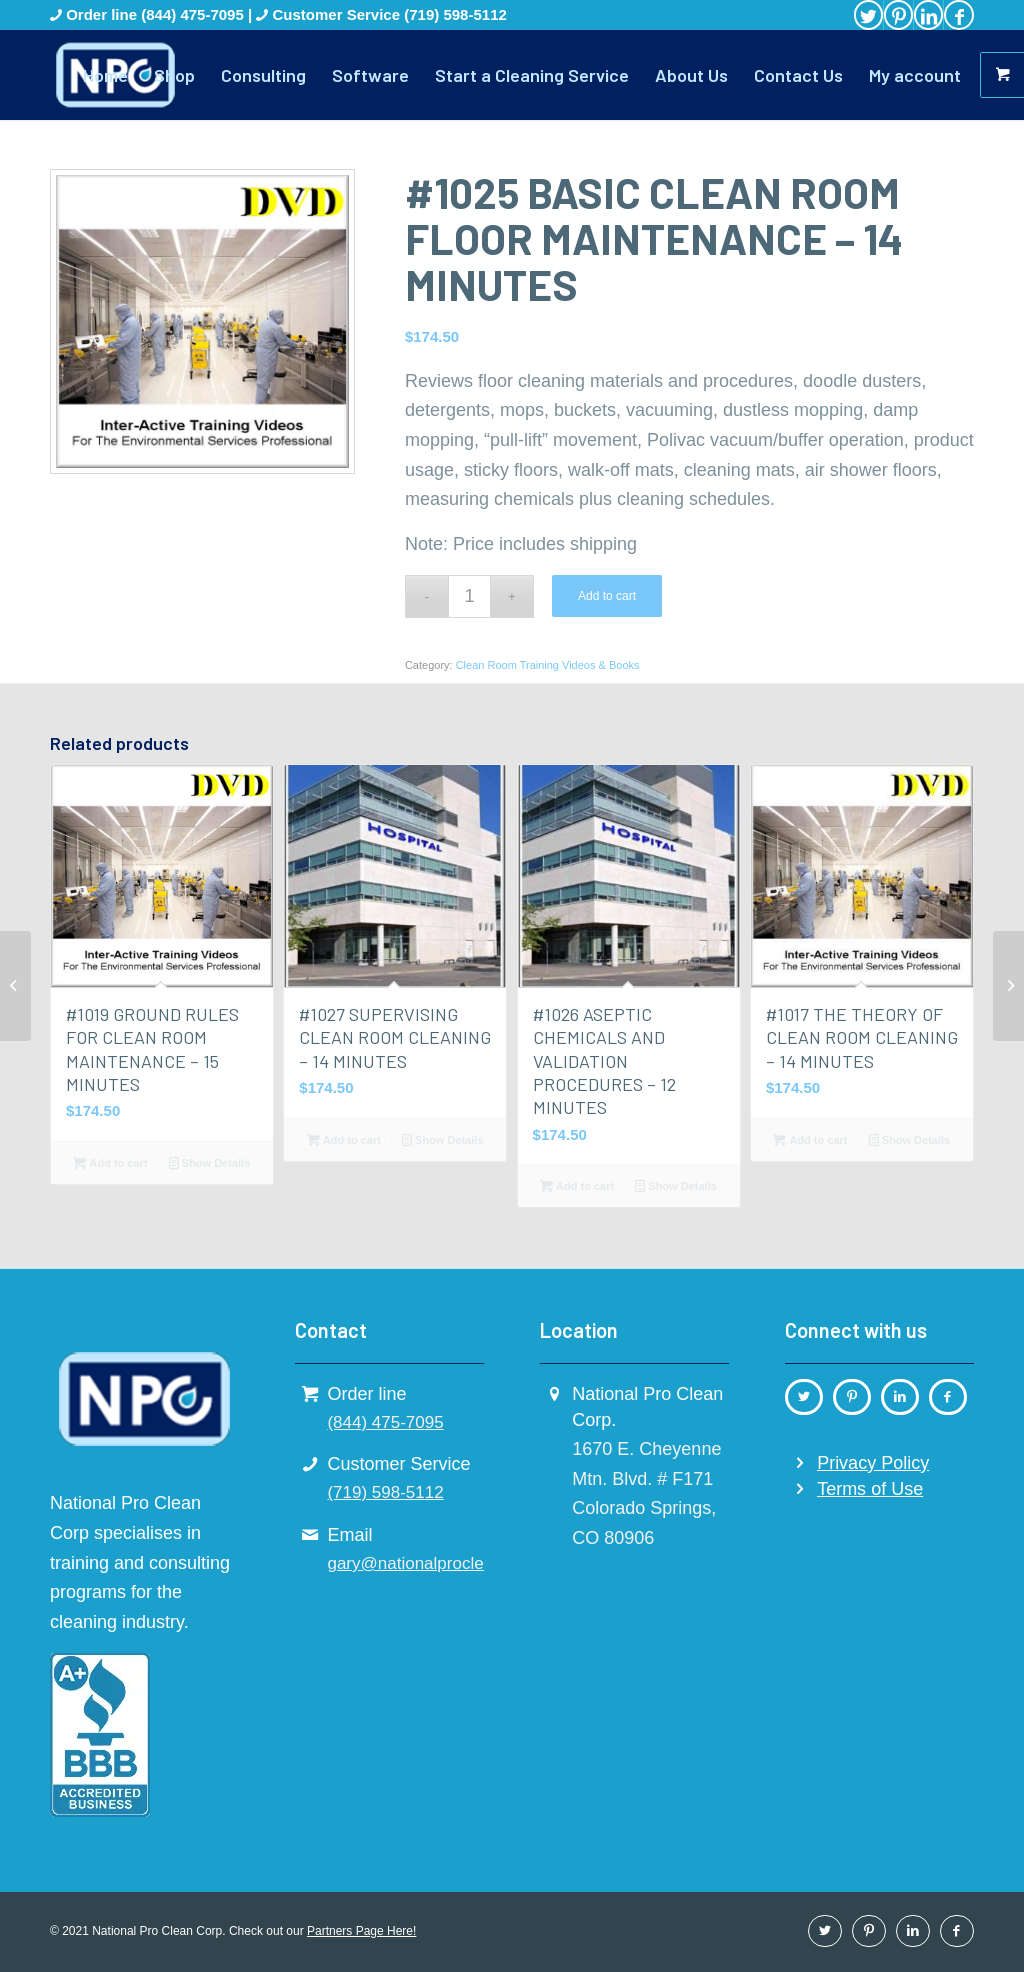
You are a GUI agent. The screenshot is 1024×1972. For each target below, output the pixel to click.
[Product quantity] (469, 596)
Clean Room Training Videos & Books (548, 665)
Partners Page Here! (361, 1931)
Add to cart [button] (110, 1163)
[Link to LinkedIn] (928, 15)
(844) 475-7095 (194, 14)
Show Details (210, 1163)
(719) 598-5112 (455, 14)
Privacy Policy (873, 1463)
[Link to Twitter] (868, 15)
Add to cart (607, 596)
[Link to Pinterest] (898, 15)
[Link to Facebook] (959, 15)
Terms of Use (870, 1489)
